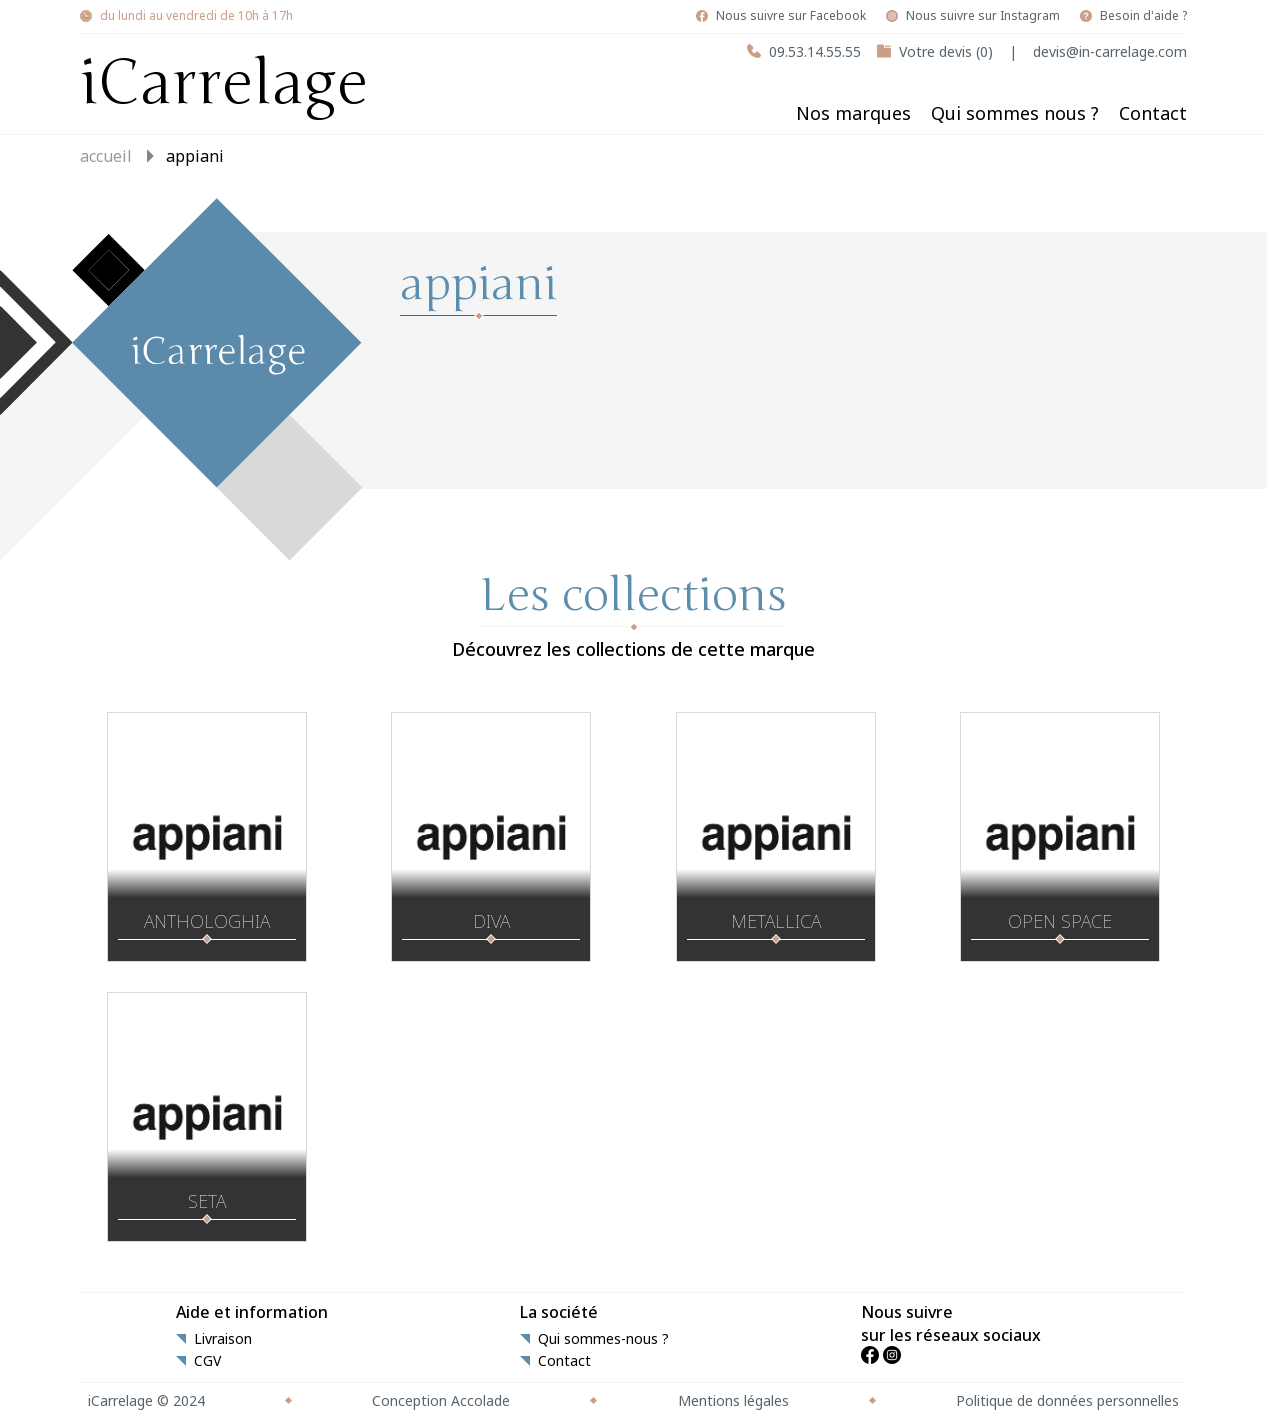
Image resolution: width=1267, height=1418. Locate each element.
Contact (1153, 113)
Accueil (106, 156)
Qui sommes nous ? (1015, 113)
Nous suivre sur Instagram (983, 16)
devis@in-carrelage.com (1110, 51)
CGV (207, 1361)
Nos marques (853, 113)
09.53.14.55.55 (815, 51)
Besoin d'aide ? (1143, 16)
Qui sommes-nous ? (603, 1339)
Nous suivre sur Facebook (791, 16)
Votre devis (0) (946, 51)
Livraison (223, 1339)
